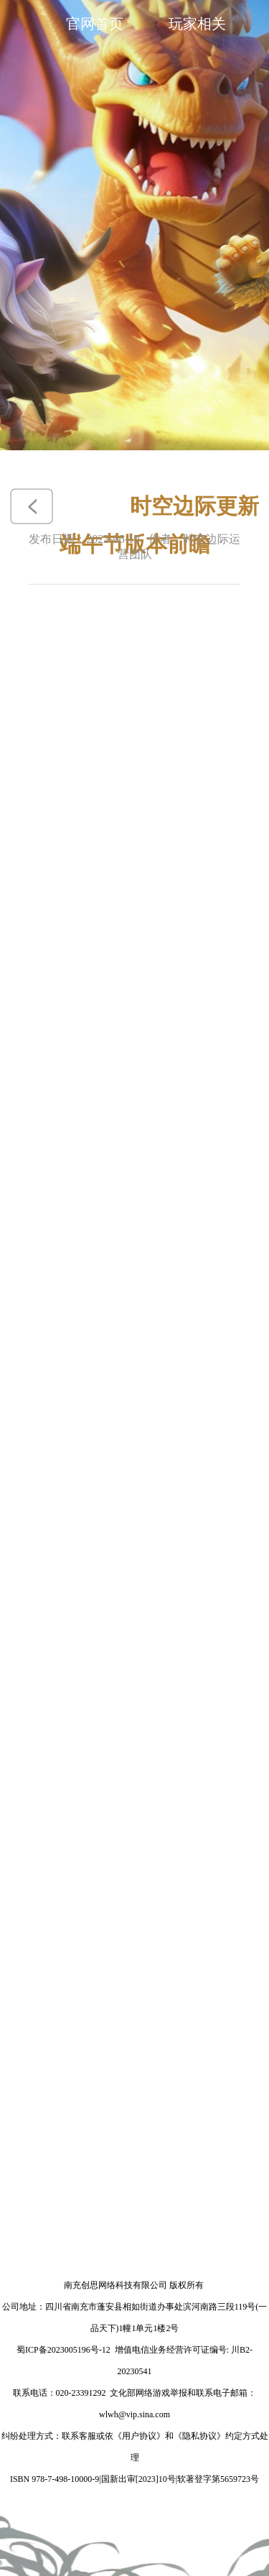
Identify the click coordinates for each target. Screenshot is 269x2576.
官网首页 (94, 24)
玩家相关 (197, 24)
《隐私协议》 (199, 2436)
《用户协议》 (139, 2436)
